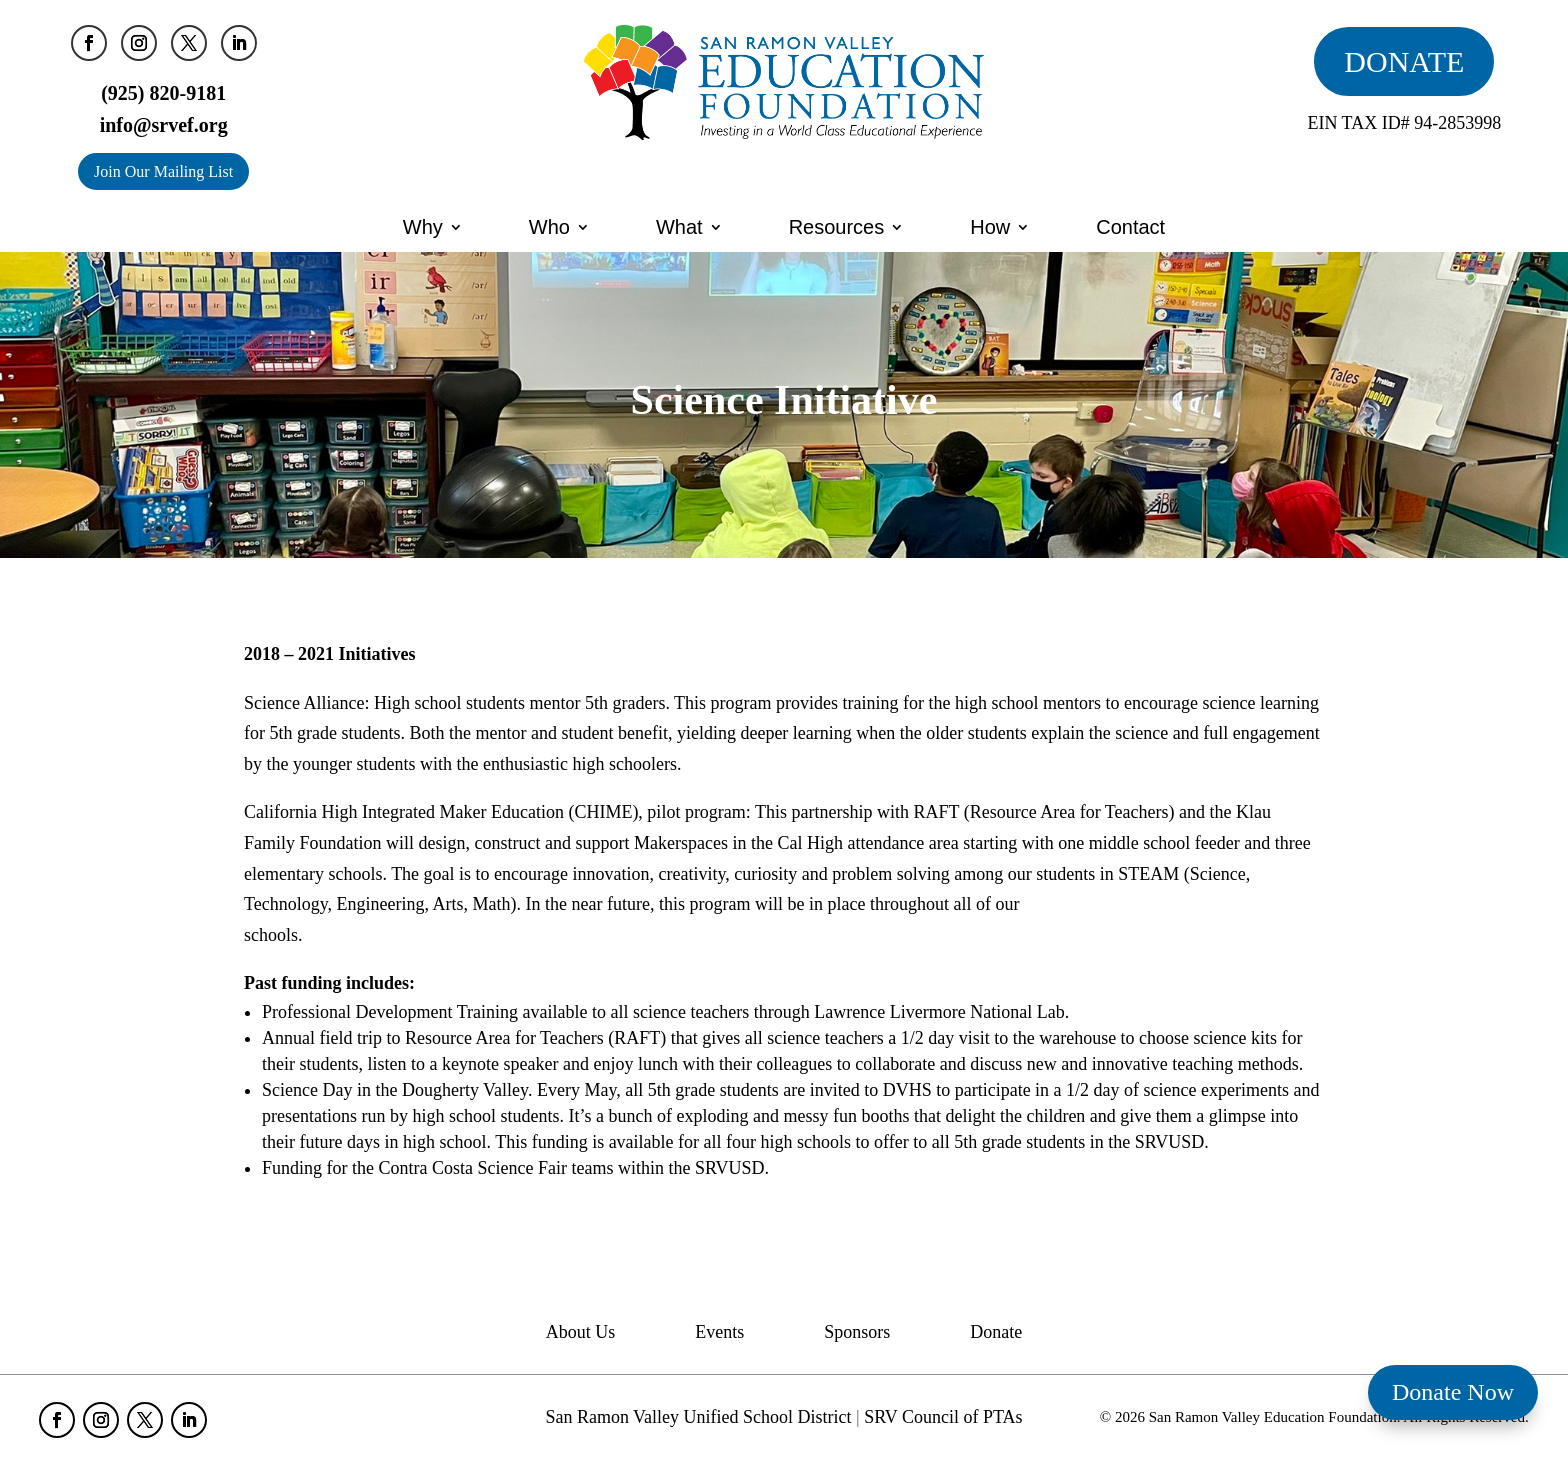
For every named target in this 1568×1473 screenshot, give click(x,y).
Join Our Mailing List (163, 171)
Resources (837, 227)
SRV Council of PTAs (943, 1417)
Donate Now (1453, 1392)
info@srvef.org (164, 125)
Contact (1130, 227)
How (990, 227)
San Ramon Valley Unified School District (698, 1417)
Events (719, 1333)
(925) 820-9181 (163, 93)
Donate (996, 1333)
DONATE (1404, 61)
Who (549, 227)
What (679, 227)
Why (423, 227)
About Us (581, 1333)
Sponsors (857, 1333)
